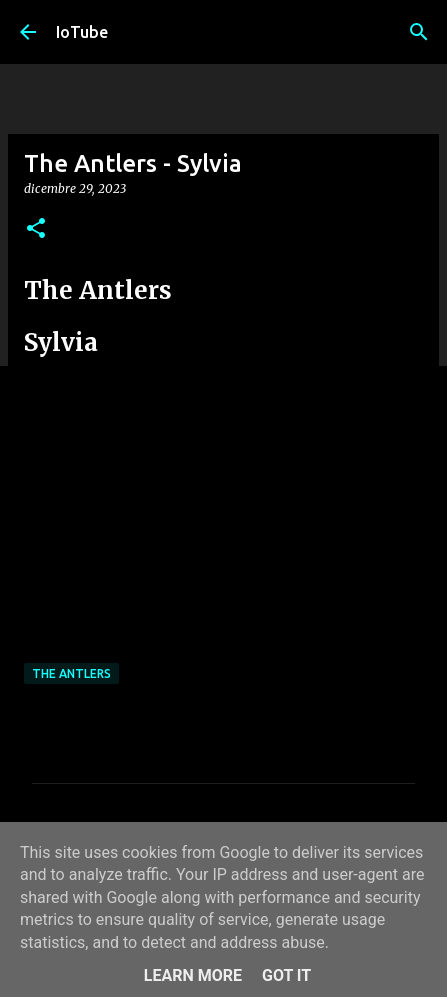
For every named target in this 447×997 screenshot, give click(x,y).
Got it (286, 975)
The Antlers (71, 673)
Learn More (193, 975)
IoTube (82, 32)
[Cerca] (419, 32)
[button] (36, 229)
